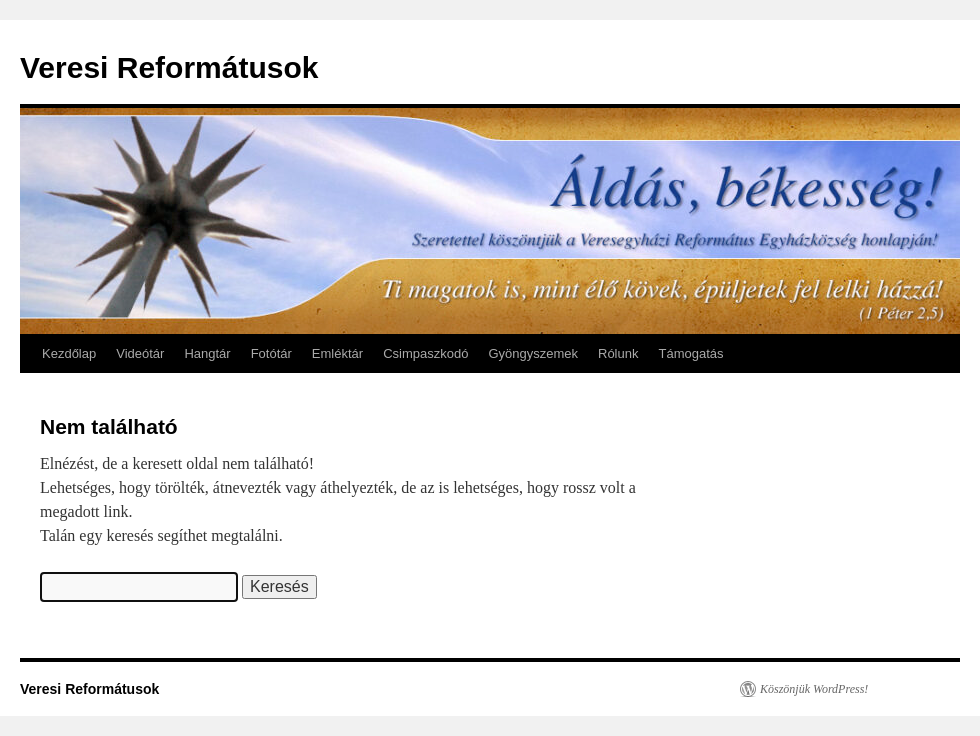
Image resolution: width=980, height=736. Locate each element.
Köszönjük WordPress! (814, 689)
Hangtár (207, 353)
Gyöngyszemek (533, 353)
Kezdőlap (69, 353)
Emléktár (337, 353)
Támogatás (690, 353)
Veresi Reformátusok (169, 67)
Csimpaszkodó (425, 353)
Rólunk (618, 353)
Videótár (140, 353)
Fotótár (271, 353)
